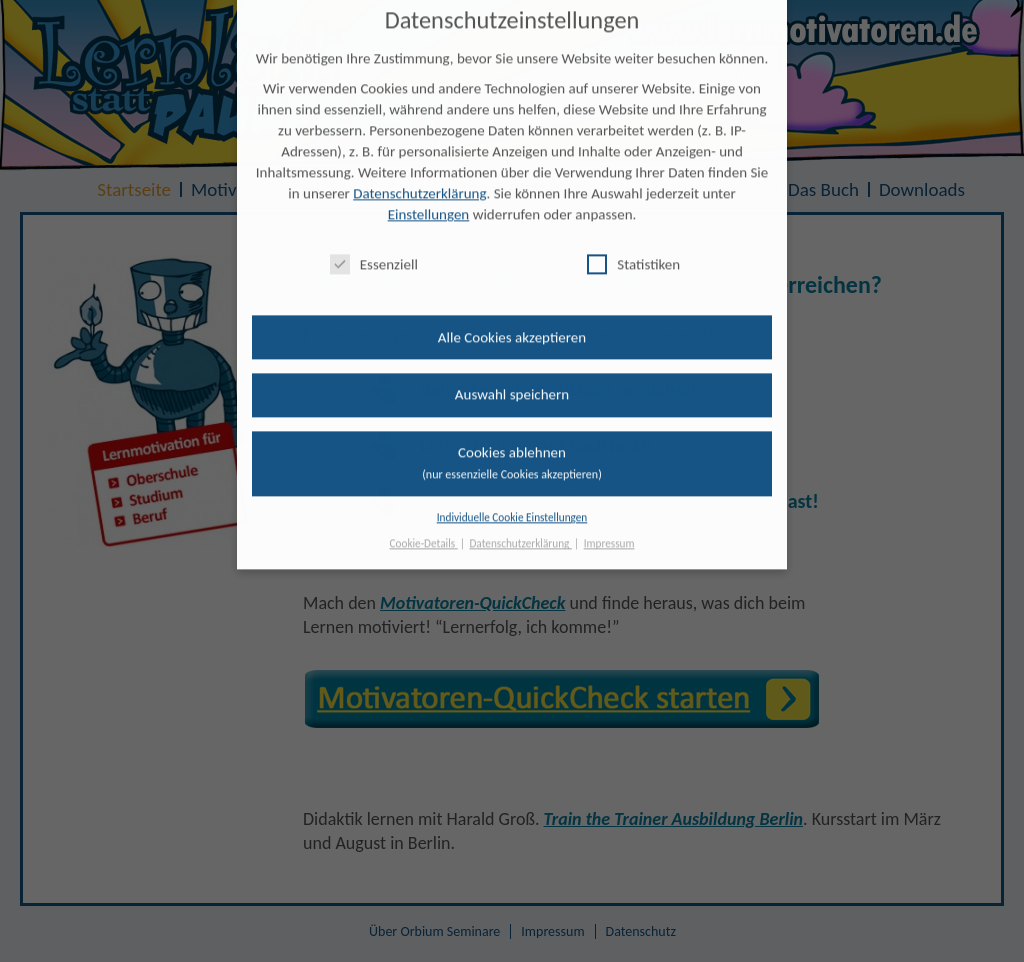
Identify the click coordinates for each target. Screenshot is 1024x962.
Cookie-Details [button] (424, 532)
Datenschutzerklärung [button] (520, 532)
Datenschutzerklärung (419, 182)
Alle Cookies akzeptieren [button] (512, 325)
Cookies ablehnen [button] (512, 450)
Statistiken (633, 252)
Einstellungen (429, 203)
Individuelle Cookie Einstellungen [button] (512, 506)
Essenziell (374, 252)
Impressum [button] (609, 532)
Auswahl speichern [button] (512, 383)
